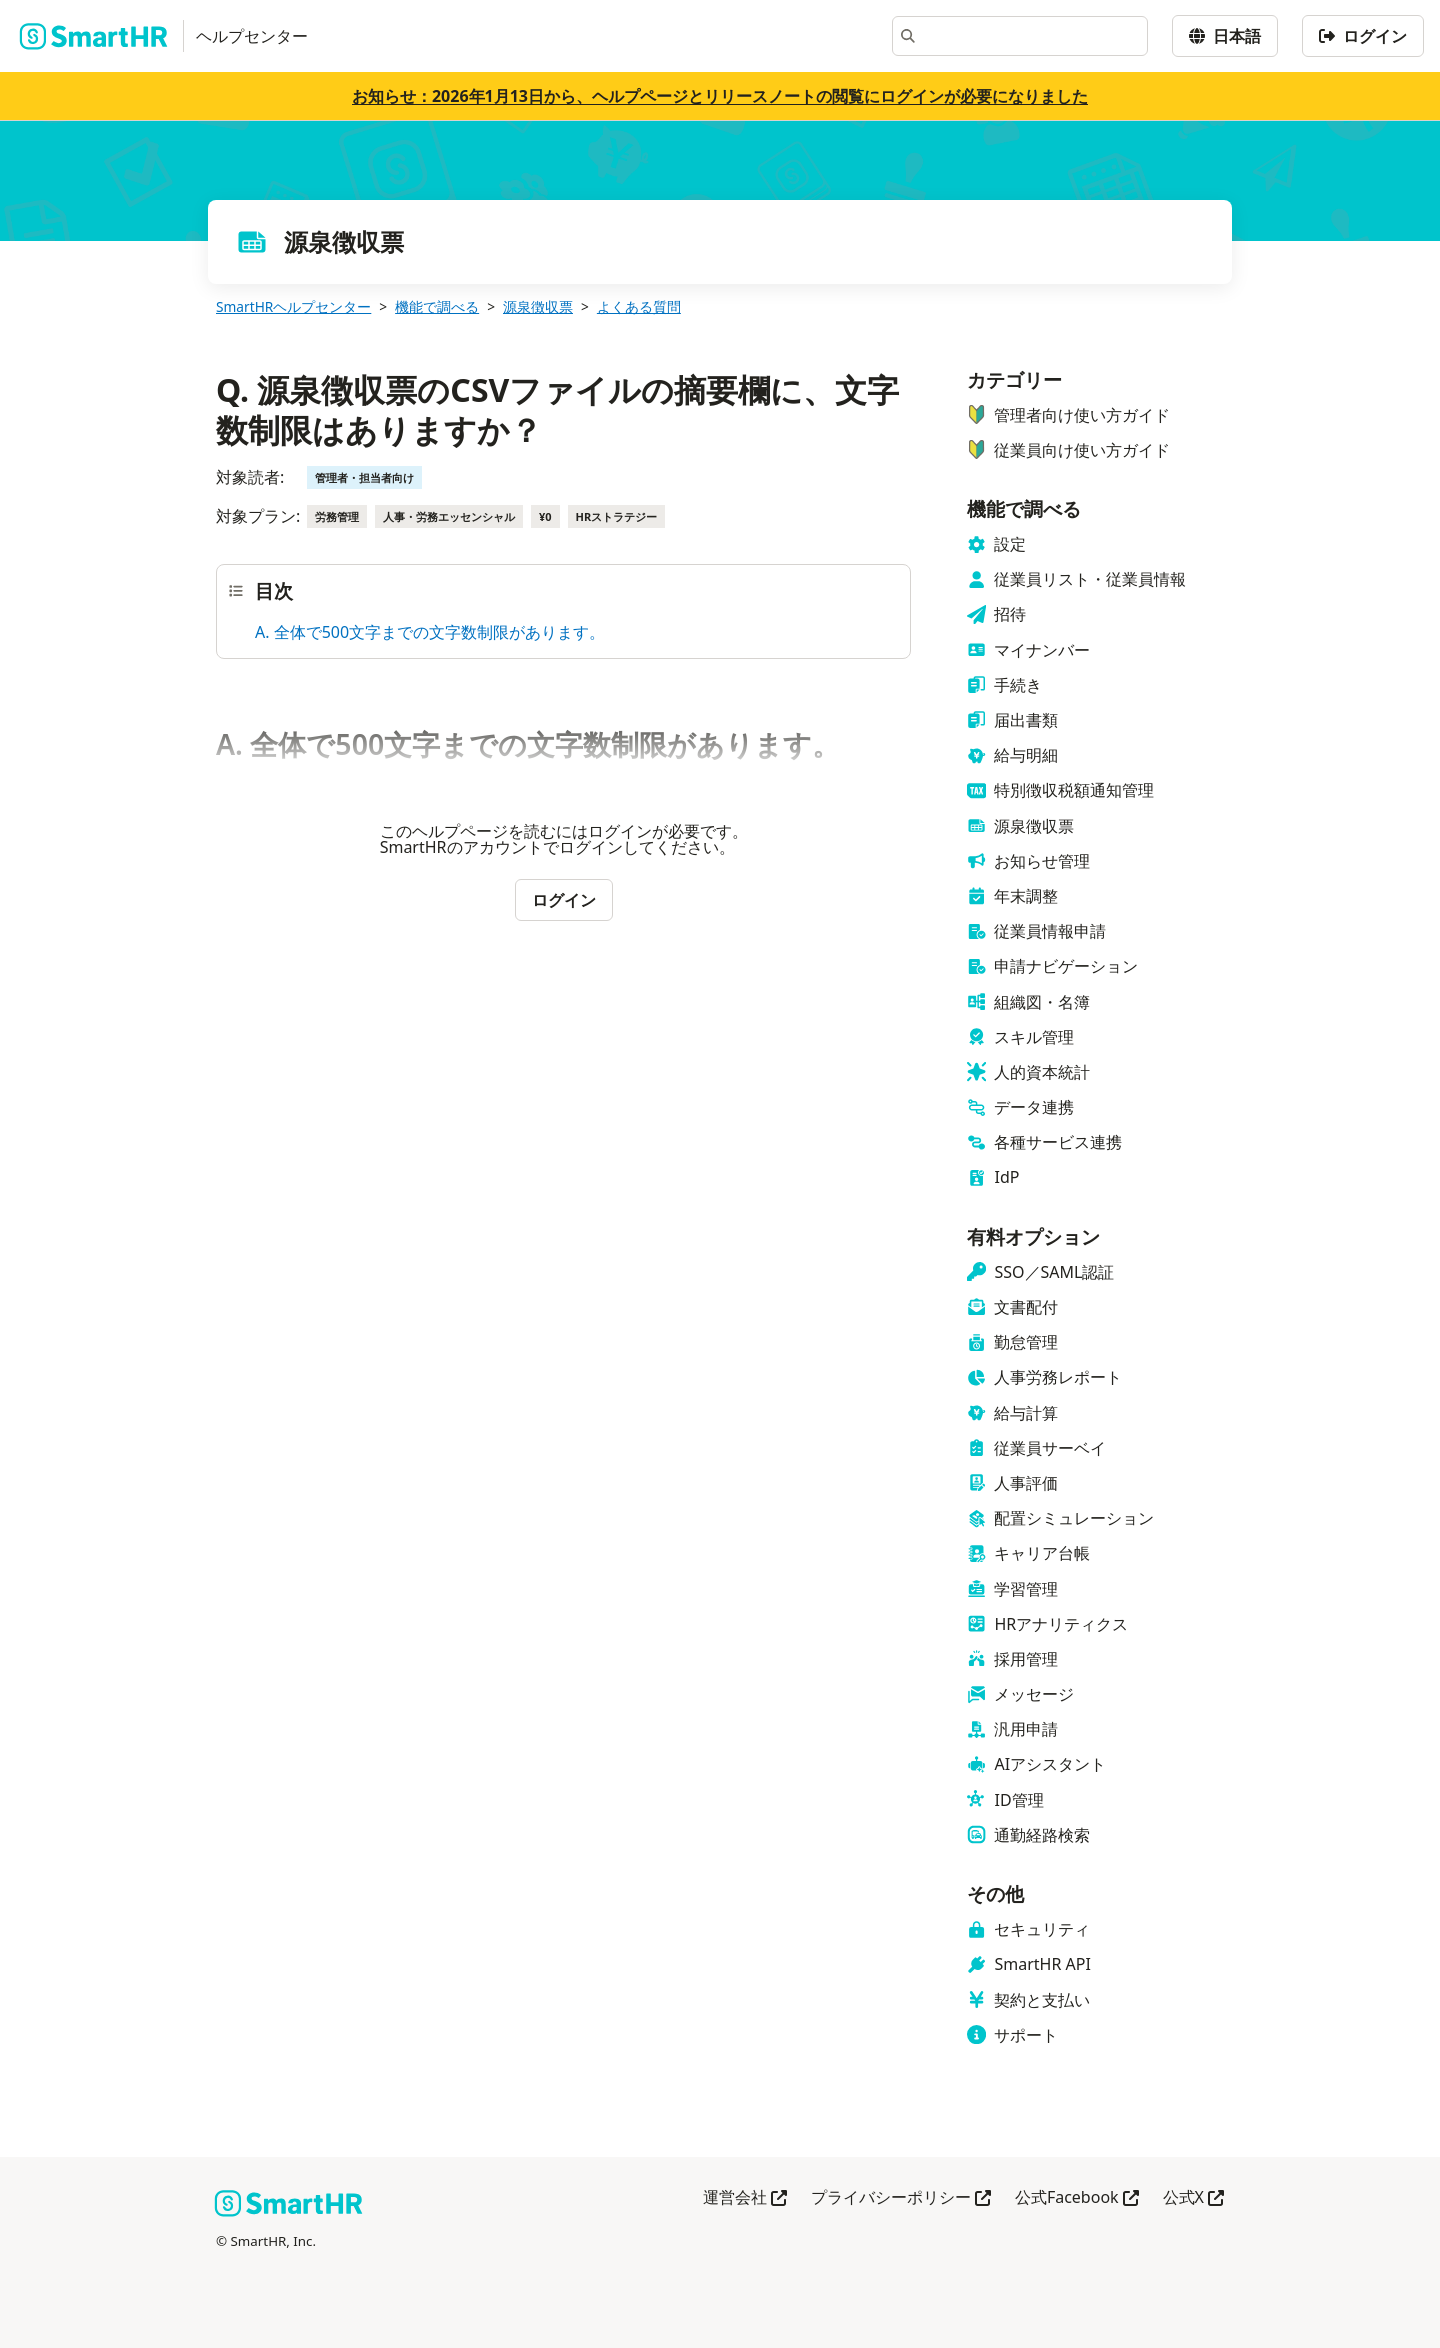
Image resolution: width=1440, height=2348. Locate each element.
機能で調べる (437, 306)
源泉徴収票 (538, 306)
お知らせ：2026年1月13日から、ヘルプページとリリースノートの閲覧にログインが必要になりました (720, 96)
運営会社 (745, 2198)
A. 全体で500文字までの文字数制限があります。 (430, 632)
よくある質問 (639, 306)
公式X (1193, 2198)
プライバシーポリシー (901, 2198)
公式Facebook (1077, 2198)
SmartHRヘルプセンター (293, 306)
